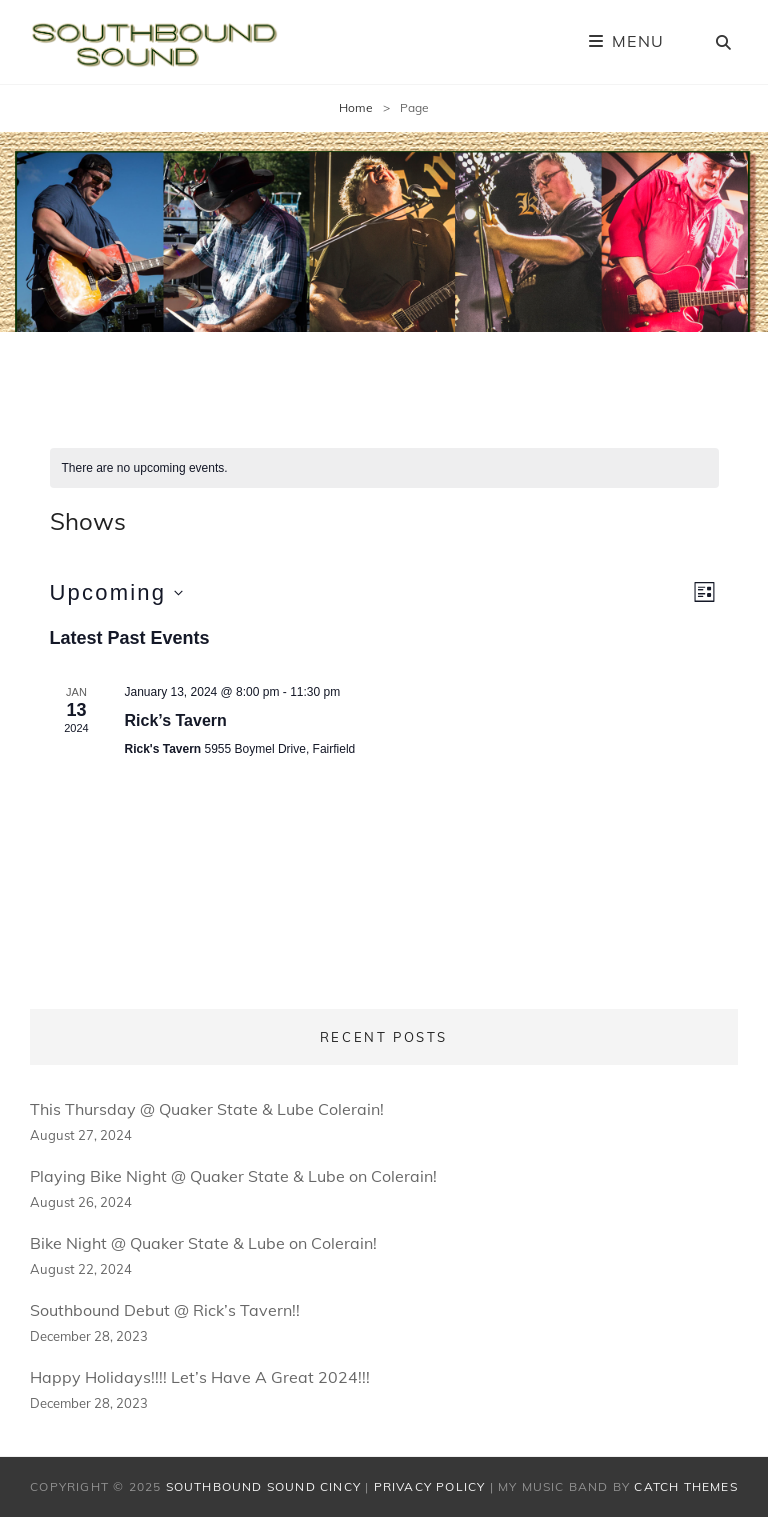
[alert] (384, 468)
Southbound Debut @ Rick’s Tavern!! (165, 1310)
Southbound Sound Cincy (263, 1486)
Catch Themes (685, 1486)
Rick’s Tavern (176, 720)
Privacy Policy (430, 1486)
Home (356, 107)
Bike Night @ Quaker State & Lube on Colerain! (203, 1243)
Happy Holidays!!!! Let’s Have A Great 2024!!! (200, 1377)
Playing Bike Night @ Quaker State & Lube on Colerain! (233, 1176)
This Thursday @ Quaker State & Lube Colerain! (207, 1109)
